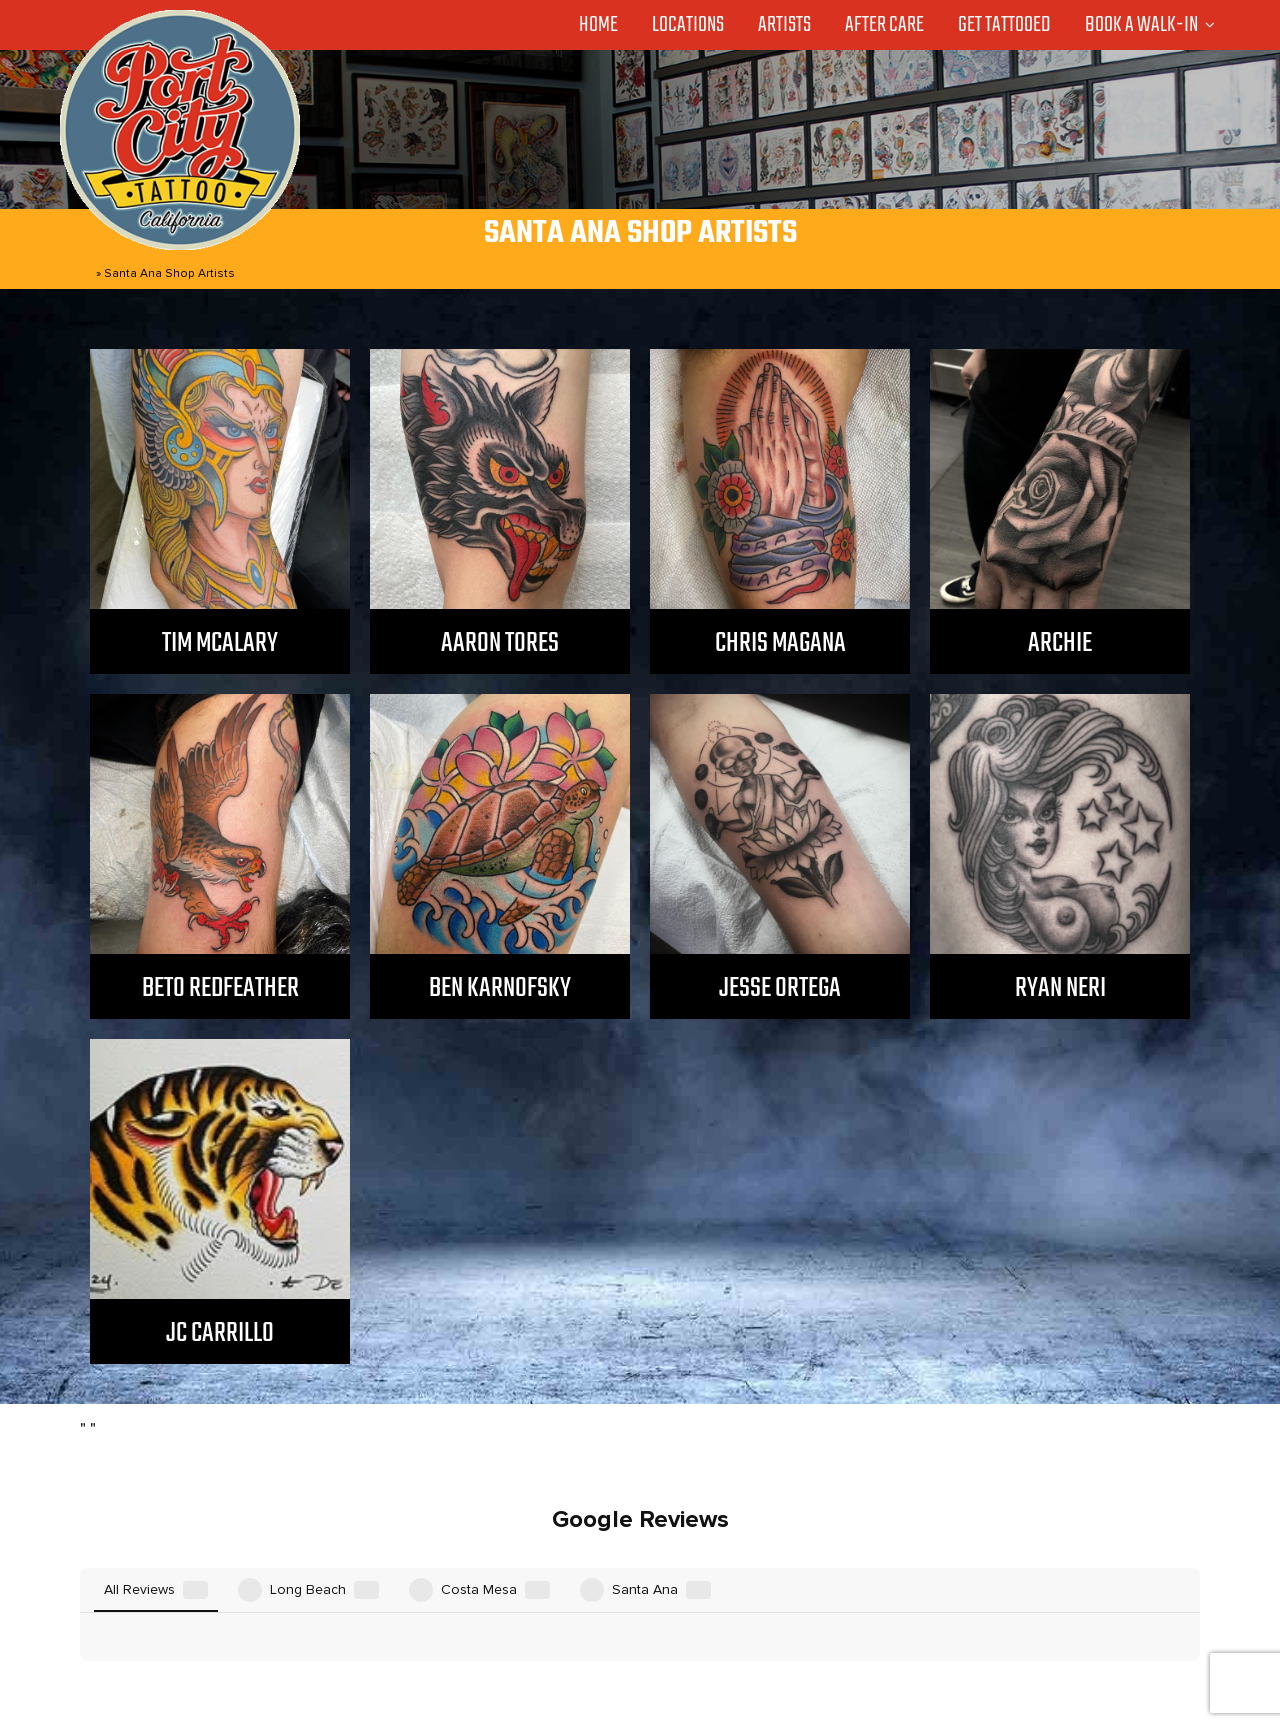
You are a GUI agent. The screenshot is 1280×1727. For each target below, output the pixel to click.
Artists (784, 25)
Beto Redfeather (220, 988)
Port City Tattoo (633, 1680)
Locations (688, 25)
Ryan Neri (1060, 988)
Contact (805, 1641)
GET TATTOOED (694, 1641)
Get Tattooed (1004, 25)
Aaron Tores (500, 643)
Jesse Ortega (780, 988)
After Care (884, 25)
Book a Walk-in (1141, 25)
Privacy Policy (903, 1641)
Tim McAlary (220, 643)
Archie (1060, 643)
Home (598, 25)
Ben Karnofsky (500, 988)
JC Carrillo (220, 1333)
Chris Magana (780, 643)
